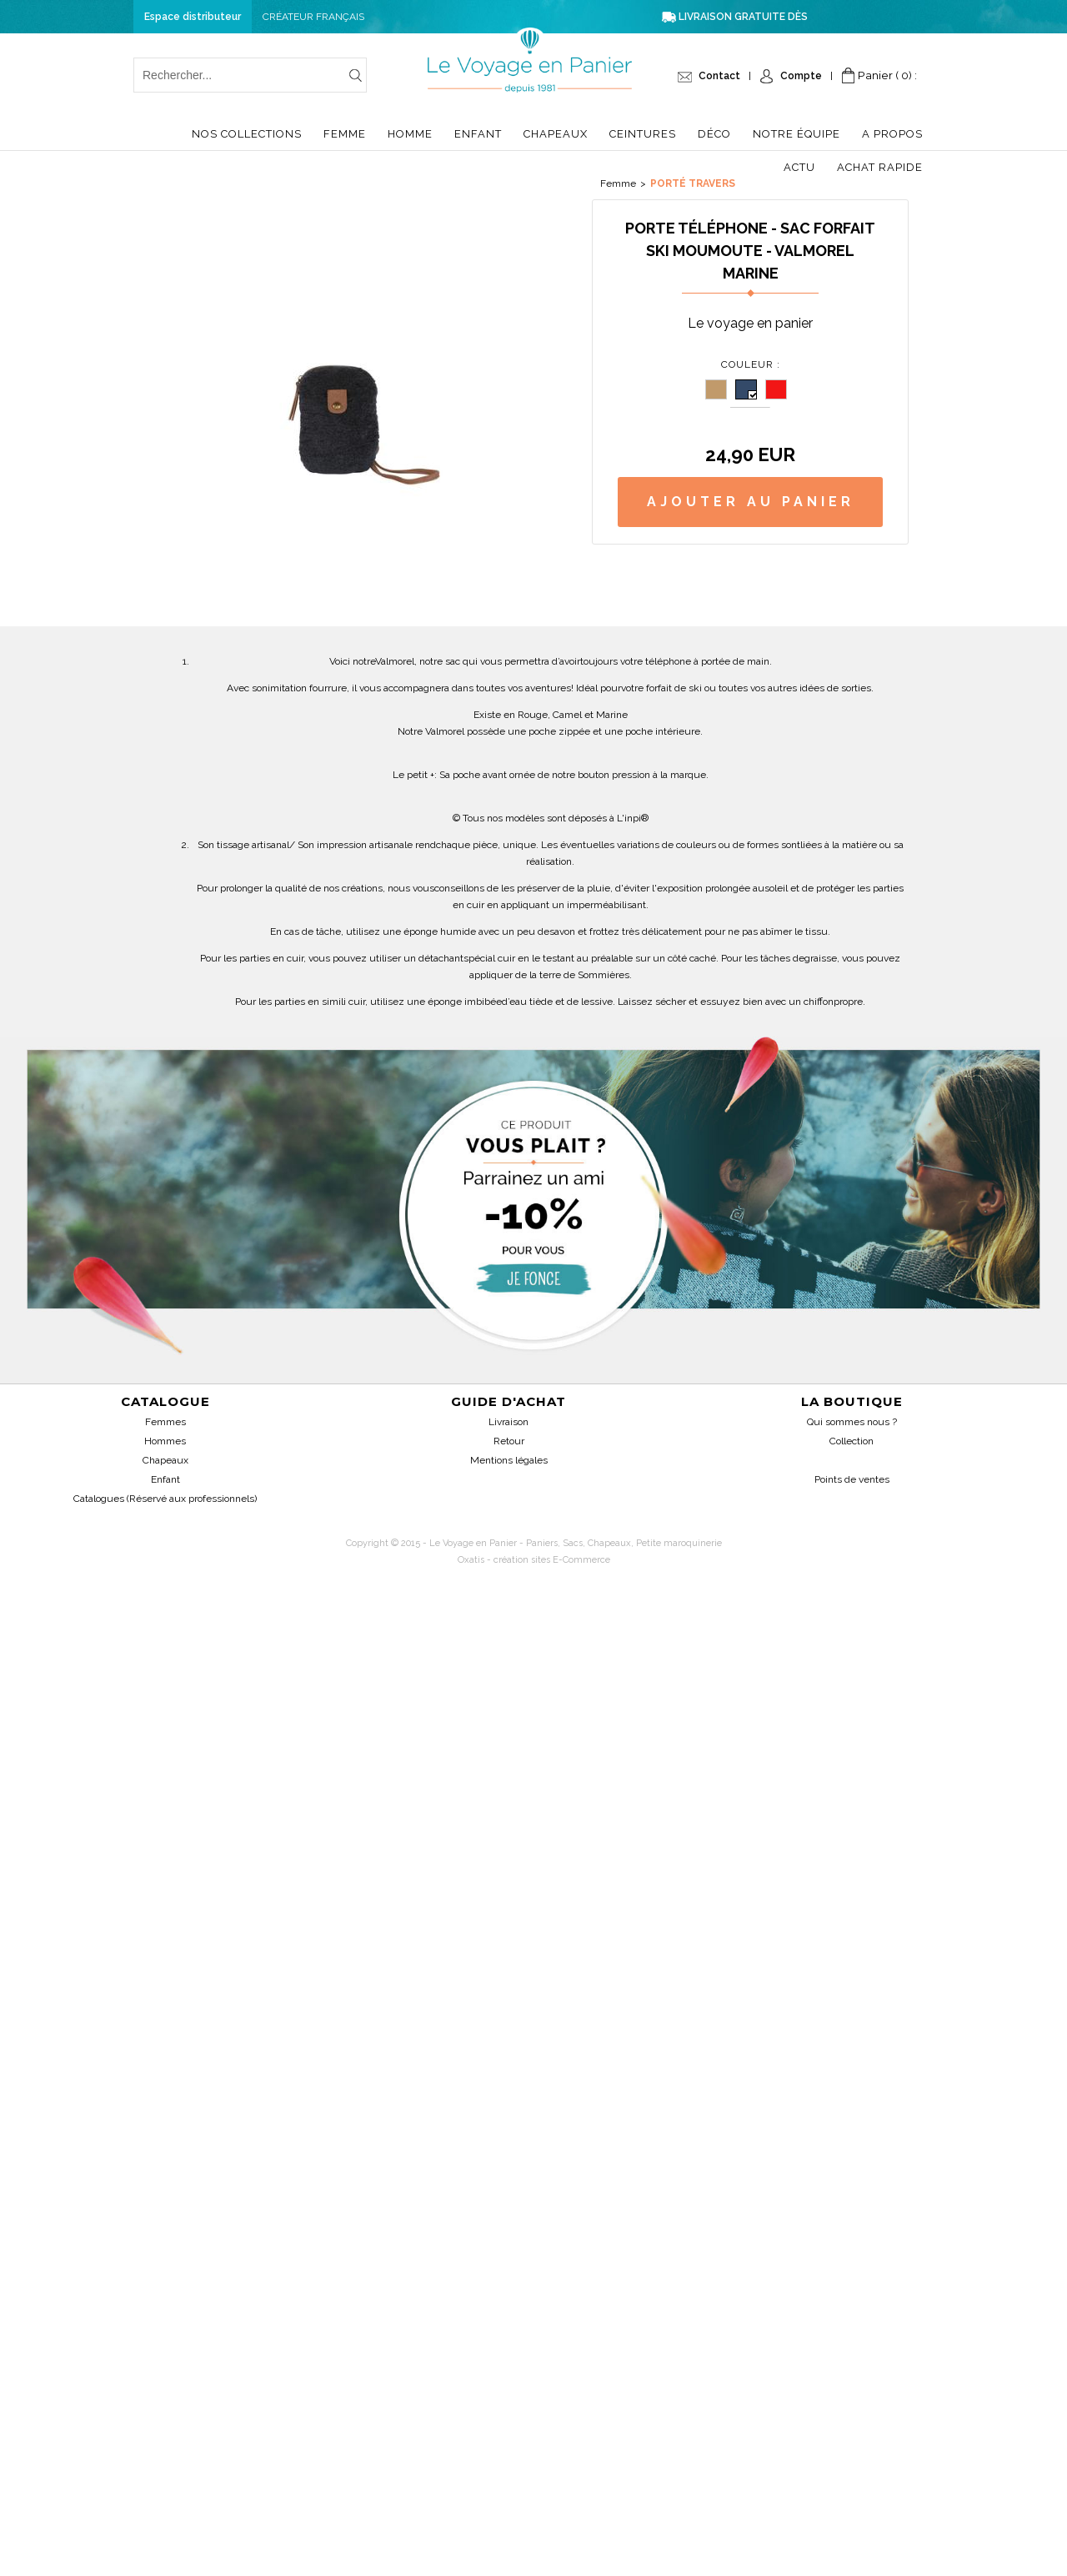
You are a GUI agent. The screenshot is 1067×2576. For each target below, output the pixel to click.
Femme (344, 134)
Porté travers (692, 183)
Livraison (508, 1422)
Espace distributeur (192, 17)
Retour (508, 1441)
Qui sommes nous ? (852, 1422)
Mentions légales (509, 1460)
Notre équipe (796, 134)
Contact (719, 76)
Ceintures (642, 134)
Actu (799, 167)
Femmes (165, 1422)
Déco (714, 134)
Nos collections (247, 134)
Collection (851, 1441)
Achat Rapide (880, 167)
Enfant (478, 134)
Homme (410, 134)
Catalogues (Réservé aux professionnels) (165, 1498)
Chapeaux (555, 134)
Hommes (165, 1441)
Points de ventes (851, 1479)
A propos (892, 134)
